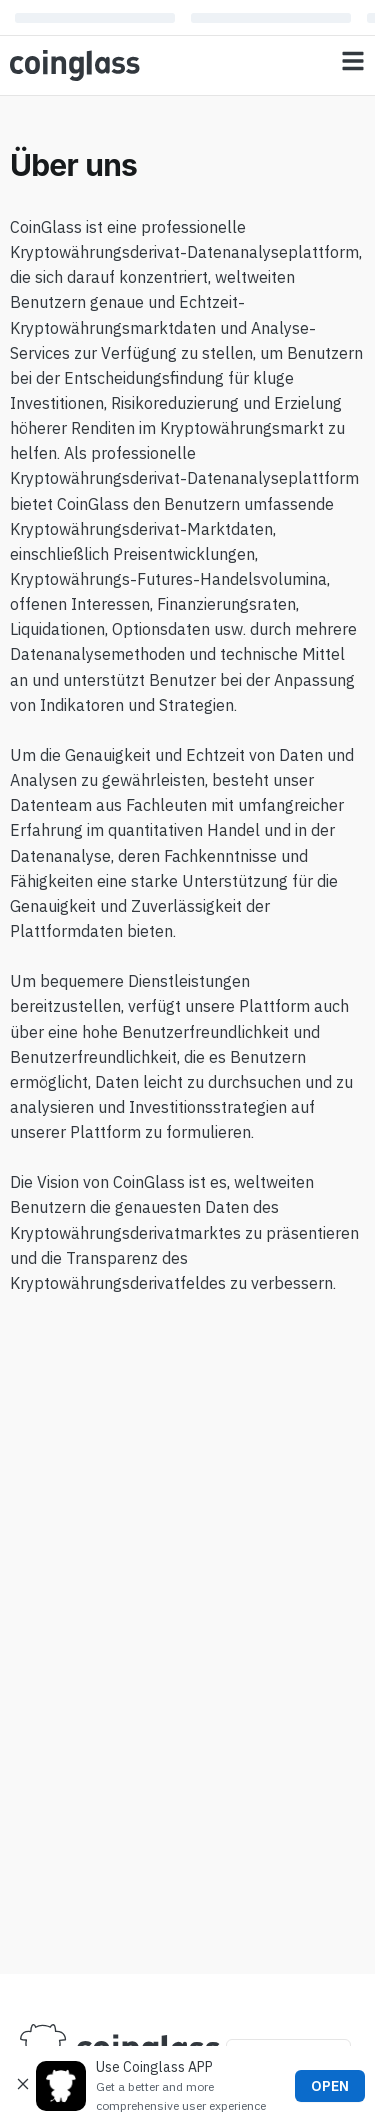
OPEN (330, 2086)
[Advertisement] (187, 1909)
